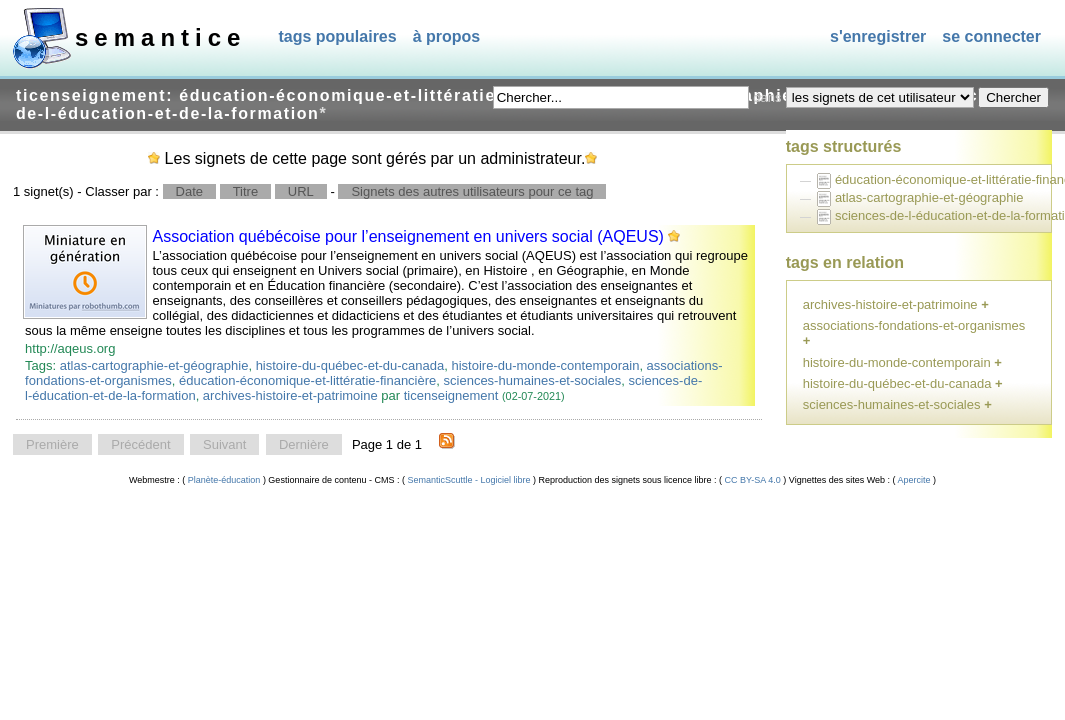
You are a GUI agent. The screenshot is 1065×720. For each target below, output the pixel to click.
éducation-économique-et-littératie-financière (307, 380)
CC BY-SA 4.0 (752, 480)
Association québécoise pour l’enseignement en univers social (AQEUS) (408, 236)
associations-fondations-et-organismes (914, 325)
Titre (246, 191)
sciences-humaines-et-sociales (533, 380)
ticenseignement (451, 395)
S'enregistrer (878, 36)
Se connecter (991, 36)
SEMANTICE (160, 37)
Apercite (915, 480)
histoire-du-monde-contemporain (546, 365)
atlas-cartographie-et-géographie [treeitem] (929, 197)
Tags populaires (337, 36)
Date (189, 191)
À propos (447, 36)
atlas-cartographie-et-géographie (154, 365)
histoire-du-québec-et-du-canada (350, 365)
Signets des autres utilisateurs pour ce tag (472, 191)
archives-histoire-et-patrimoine (290, 395)
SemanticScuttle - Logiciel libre (469, 480)
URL (301, 191)
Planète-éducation (224, 480)
